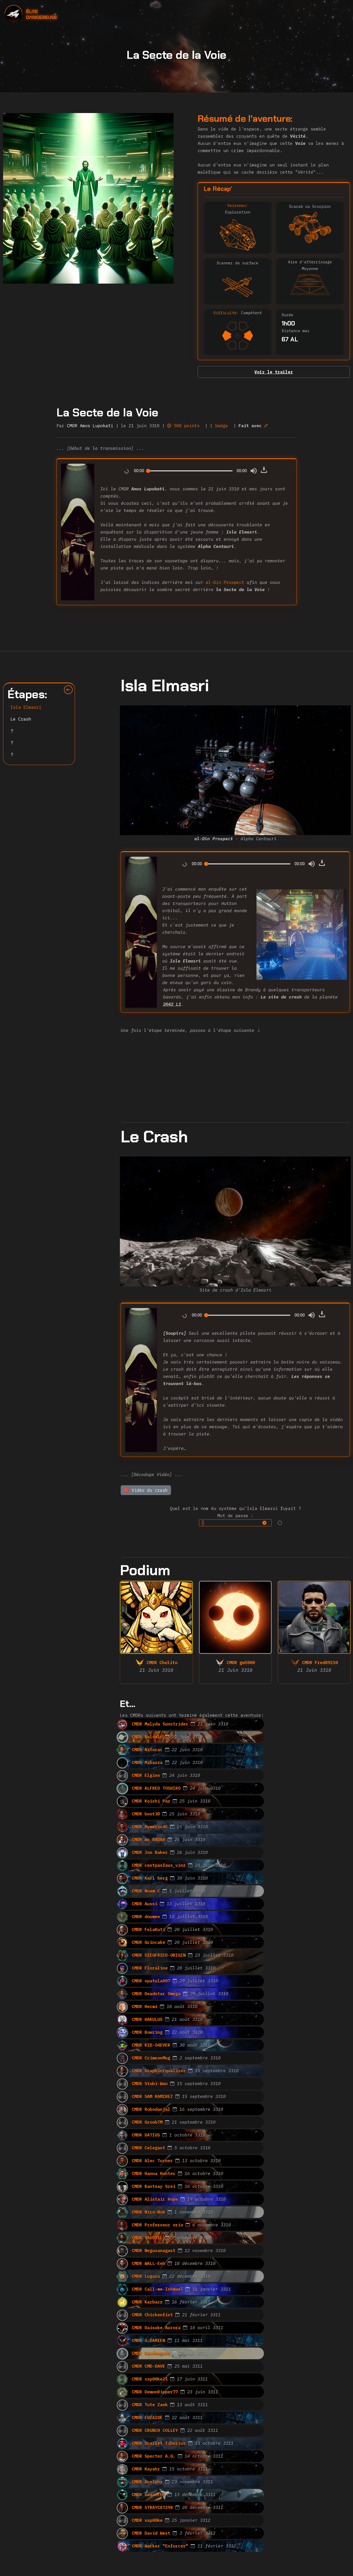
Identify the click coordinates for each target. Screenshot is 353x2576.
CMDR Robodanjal (151, 2109)
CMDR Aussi (144, 1904)
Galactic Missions (141, 14)
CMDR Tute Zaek (150, 2405)
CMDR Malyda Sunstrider (160, 1724)
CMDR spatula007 (151, 1981)
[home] (45, 14)
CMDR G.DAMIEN (148, 2340)
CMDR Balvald (147, 1737)
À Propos (213, 14)
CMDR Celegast (148, 2148)
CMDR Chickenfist (152, 2315)
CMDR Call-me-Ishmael (157, 2289)
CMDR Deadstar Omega (156, 1994)
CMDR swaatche (148, 2495)
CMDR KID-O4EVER (151, 2045)
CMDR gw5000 (241, 1662)
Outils (171, 14)
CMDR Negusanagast (153, 2250)
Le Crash (21, 719)
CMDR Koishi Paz (151, 1801)
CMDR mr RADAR (148, 1839)
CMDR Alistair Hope (155, 2199)
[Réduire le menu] (68, 689)
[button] (312, 864)
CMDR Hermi (144, 2006)
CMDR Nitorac (147, 1750)
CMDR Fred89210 (320, 1662)
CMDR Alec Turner (152, 2161)
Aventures (76, 14)
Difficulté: (226, 312)
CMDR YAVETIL (147, 2238)
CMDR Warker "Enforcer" (160, 2546)
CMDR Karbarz (147, 2302)
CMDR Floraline (150, 1968)
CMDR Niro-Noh (148, 2212)
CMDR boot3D (146, 1814)
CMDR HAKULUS (147, 2019)
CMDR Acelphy (147, 2482)
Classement (104, 14)
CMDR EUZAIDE (147, 2417)
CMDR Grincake (148, 1942)
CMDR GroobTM (147, 2122)
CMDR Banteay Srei (153, 2186)
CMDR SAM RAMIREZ (152, 2096)
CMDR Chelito (162, 1662)
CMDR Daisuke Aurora (156, 2328)
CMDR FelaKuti (148, 1929)
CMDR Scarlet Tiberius (159, 2443)
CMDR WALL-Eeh (148, 2263)
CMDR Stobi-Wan (150, 2084)
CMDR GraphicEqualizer (159, 2071)
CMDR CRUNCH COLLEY (155, 2430)
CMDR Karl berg (150, 1878)
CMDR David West (151, 2533)
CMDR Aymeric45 (150, 1827)
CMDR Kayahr (146, 2469)
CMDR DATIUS (146, 2135)
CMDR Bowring (147, 2032)
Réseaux (191, 14)
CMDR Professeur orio (157, 2225)
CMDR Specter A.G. (153, 2456)
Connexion (278, 13)
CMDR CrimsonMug (151, 2058)
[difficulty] (237, 336)
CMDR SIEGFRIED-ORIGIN (159, 1955)
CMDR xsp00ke (147, 2520)
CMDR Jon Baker (150, 1852)
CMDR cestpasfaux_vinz (159, 1865)
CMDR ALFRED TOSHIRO (156, 1788)
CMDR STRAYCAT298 (152, 2507)
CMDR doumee (146, 1917)
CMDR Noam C (146, 1891)
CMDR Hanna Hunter (153, 2173)
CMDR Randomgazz (151, 2353)
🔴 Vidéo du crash (146, 1490)
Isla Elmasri (26, 707)
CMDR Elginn (146, 1775)
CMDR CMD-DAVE (148, 2366)
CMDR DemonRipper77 (155, 2392)
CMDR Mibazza (147, 1762)
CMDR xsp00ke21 (150, 2379)
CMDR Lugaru (146, 2276)
